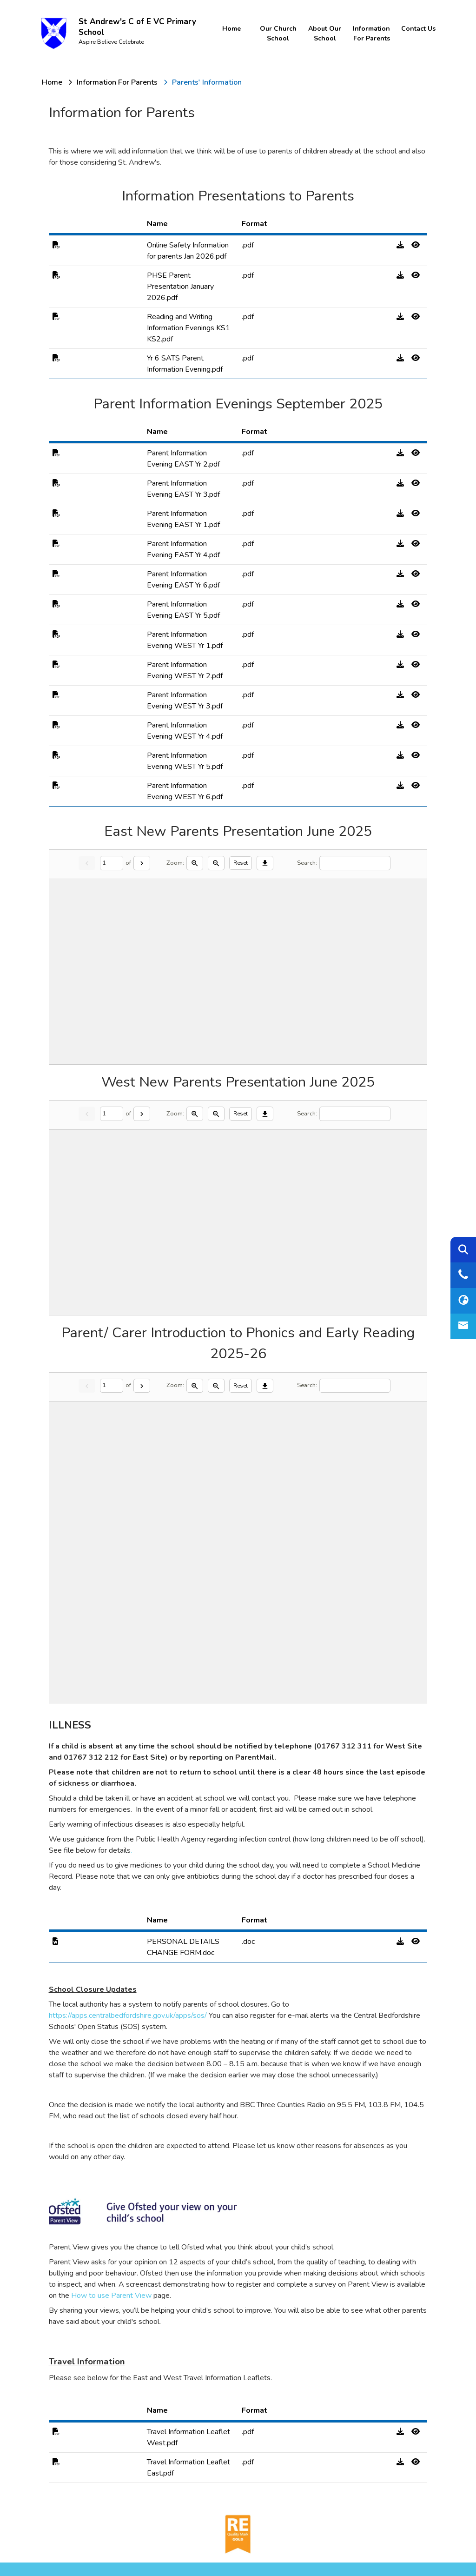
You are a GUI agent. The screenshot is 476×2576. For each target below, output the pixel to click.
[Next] (141, 863)
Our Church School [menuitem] (277, 33)
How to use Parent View (111, 2295)
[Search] (354, 863)
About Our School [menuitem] (324, 33)
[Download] (265, 863)
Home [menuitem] (231, 28)
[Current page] (111, 863)
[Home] (52, 82)
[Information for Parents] (117, 82)
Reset (240, 863)
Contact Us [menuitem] (416, 28)
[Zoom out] (216, 863)
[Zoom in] (194, 863)
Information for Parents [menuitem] (370, 33)
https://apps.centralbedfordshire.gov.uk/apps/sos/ (129, 2015)
